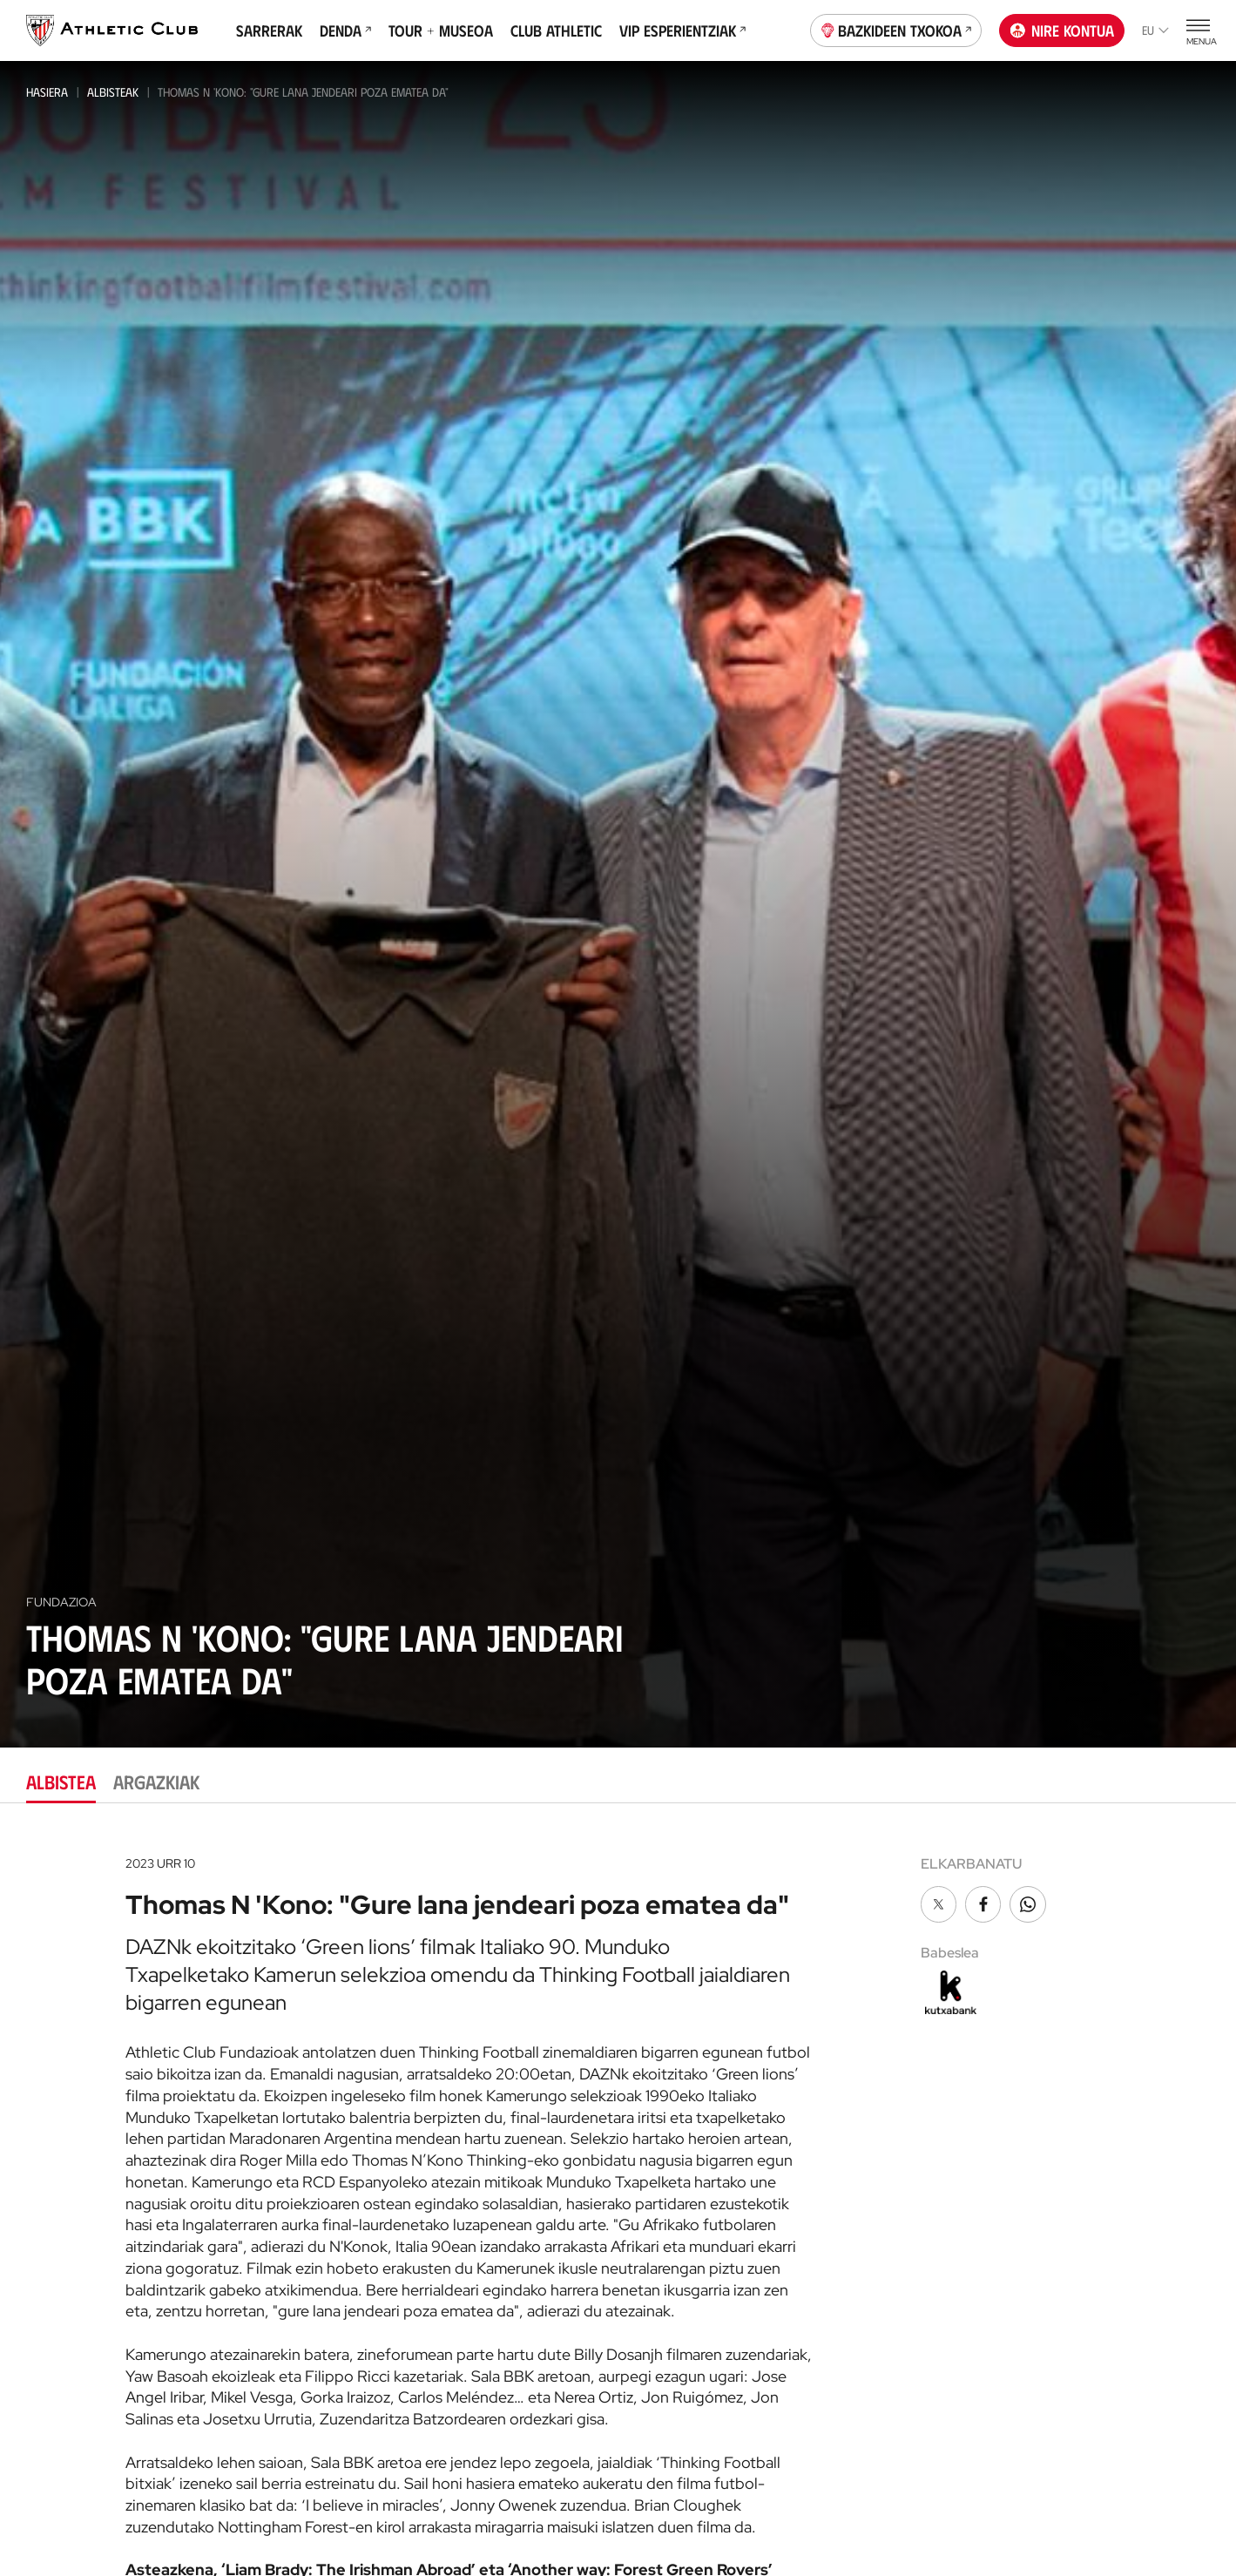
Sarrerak (269, 30)
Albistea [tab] (61, 1781)
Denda (345, 30)
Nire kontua (1062, 30)
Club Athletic (556, 30)
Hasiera (47, 92)
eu (1155, 30)
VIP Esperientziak (682, 30)
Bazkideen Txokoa (896, 28)
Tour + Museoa (440, 30)
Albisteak (112, 92)
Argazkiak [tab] (156, 1781)
